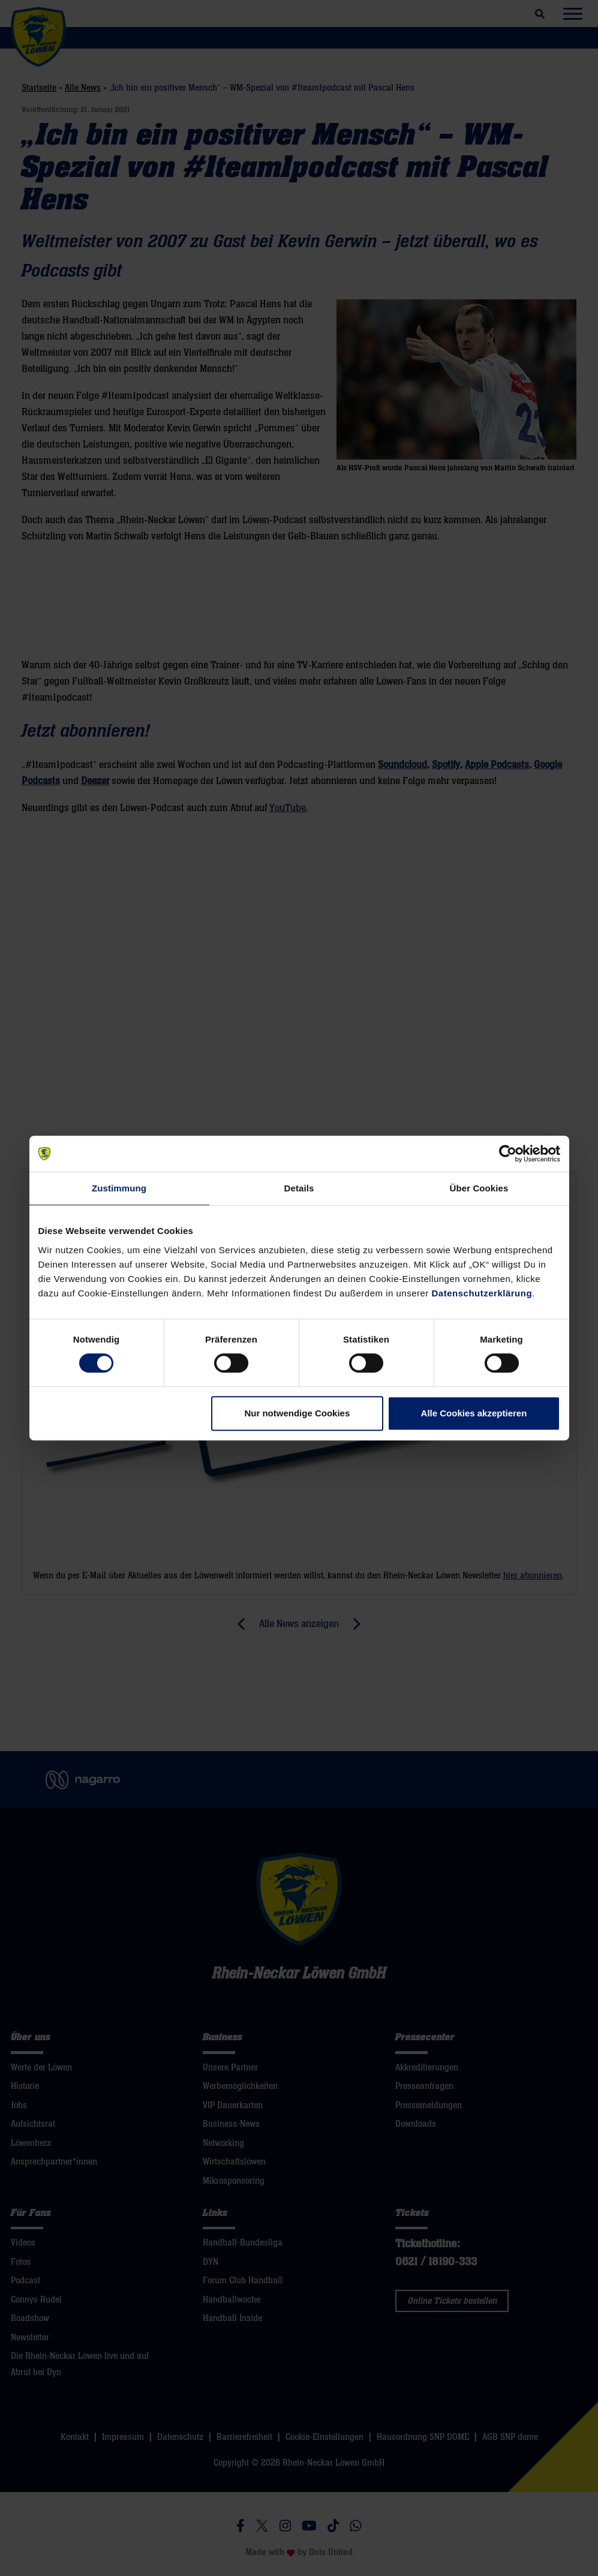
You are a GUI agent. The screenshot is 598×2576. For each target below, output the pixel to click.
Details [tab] (299, 1188)
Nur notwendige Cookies (297, 1413)
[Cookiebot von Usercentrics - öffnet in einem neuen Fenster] (507, 1154)
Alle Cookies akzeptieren (474, 1413)
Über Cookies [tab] (479, 1188)
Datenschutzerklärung (482, 1293)
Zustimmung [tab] (119, 1188)
